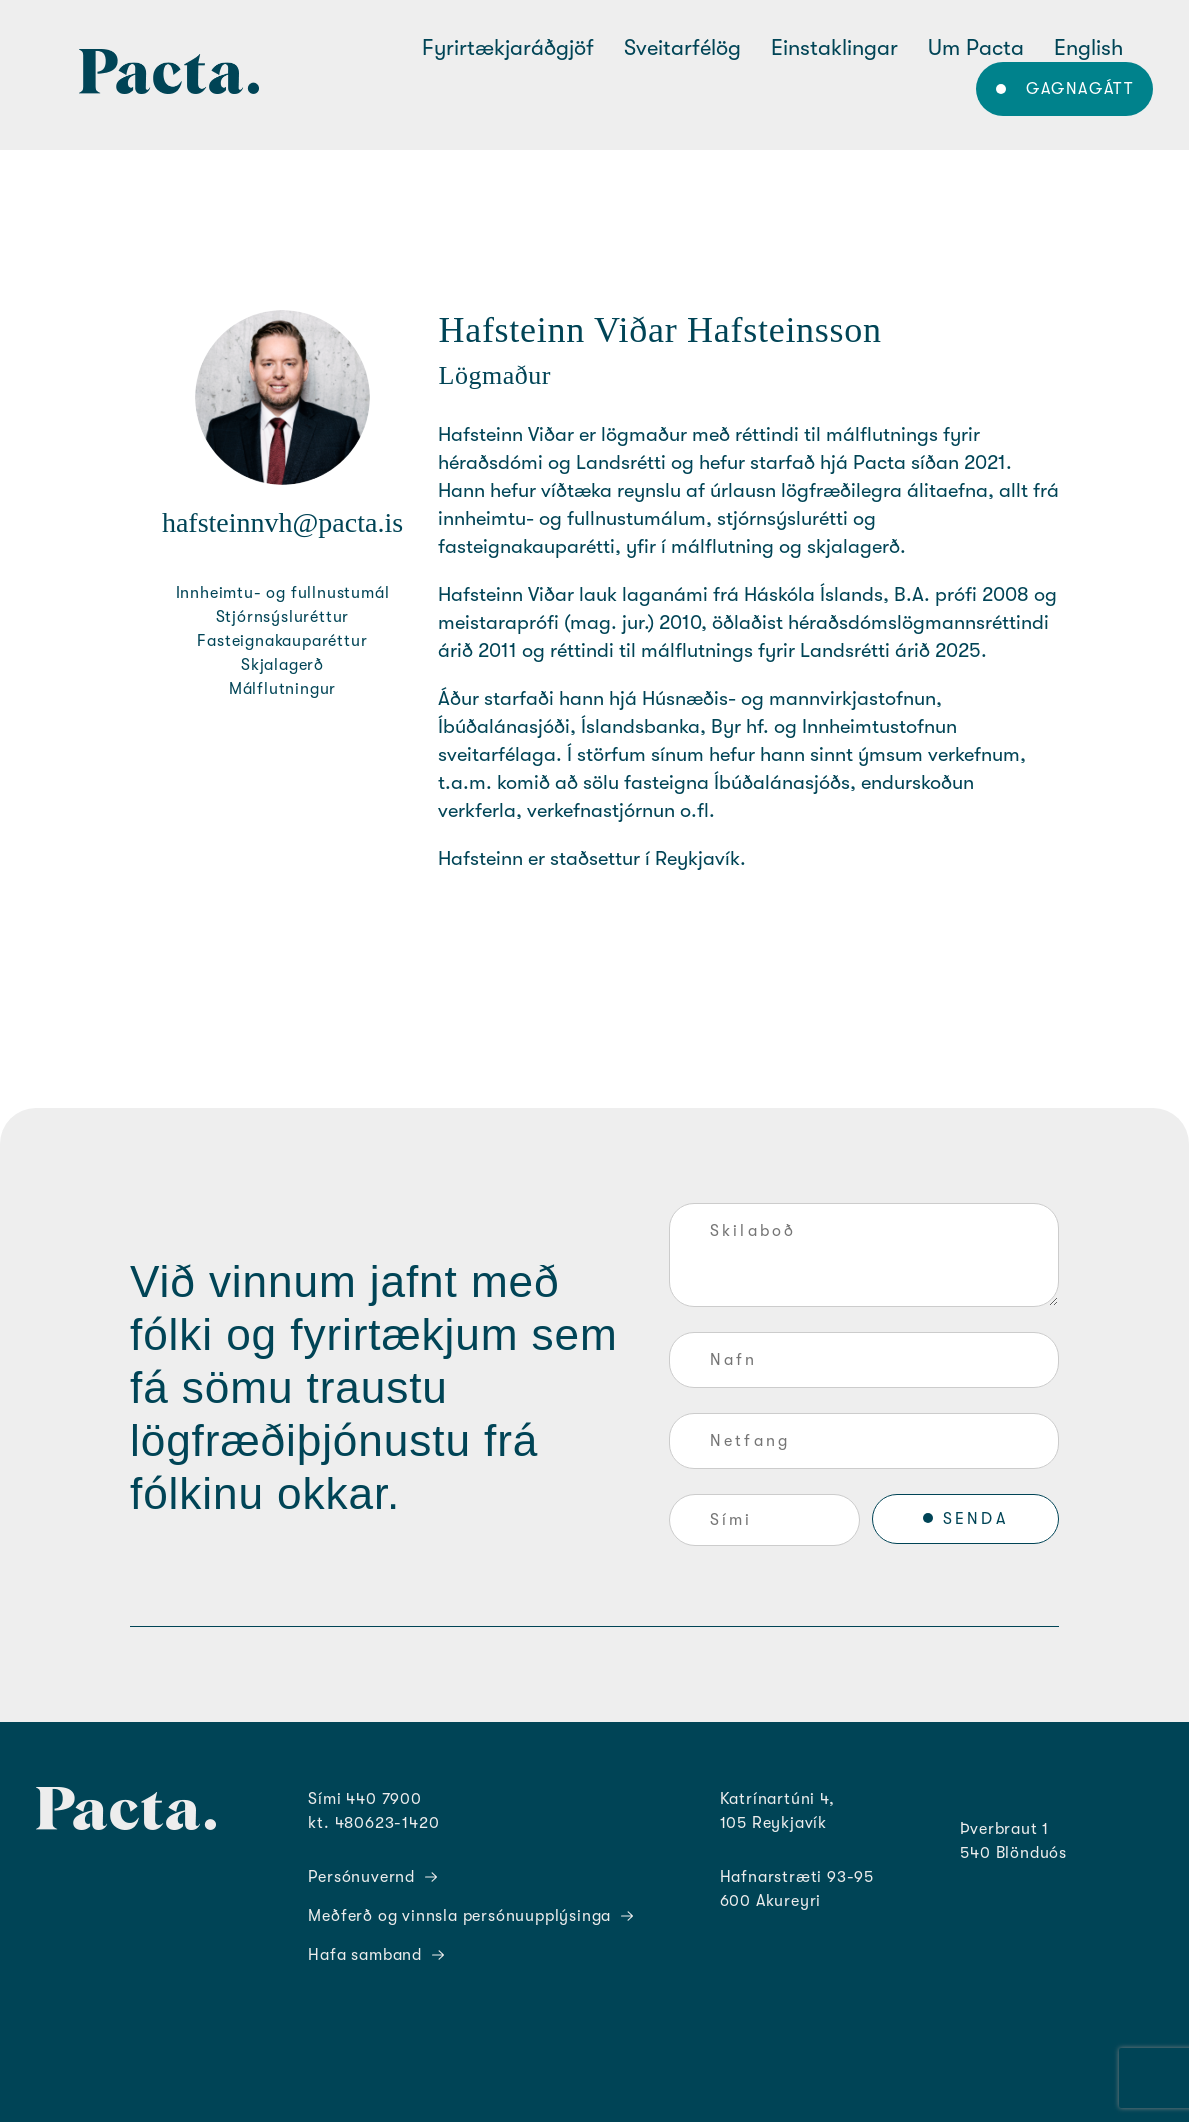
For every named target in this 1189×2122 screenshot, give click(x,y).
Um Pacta (976, 47)
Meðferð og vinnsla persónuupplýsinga (470, 1916)
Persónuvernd (372, 1877)
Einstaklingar (834, 47)
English (1088, 47)
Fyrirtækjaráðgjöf (508, 47)
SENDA (975, 1519)
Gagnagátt (1079, 89)
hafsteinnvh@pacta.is (282, 522)
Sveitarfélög (682, 47)
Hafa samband (376, 1955)
